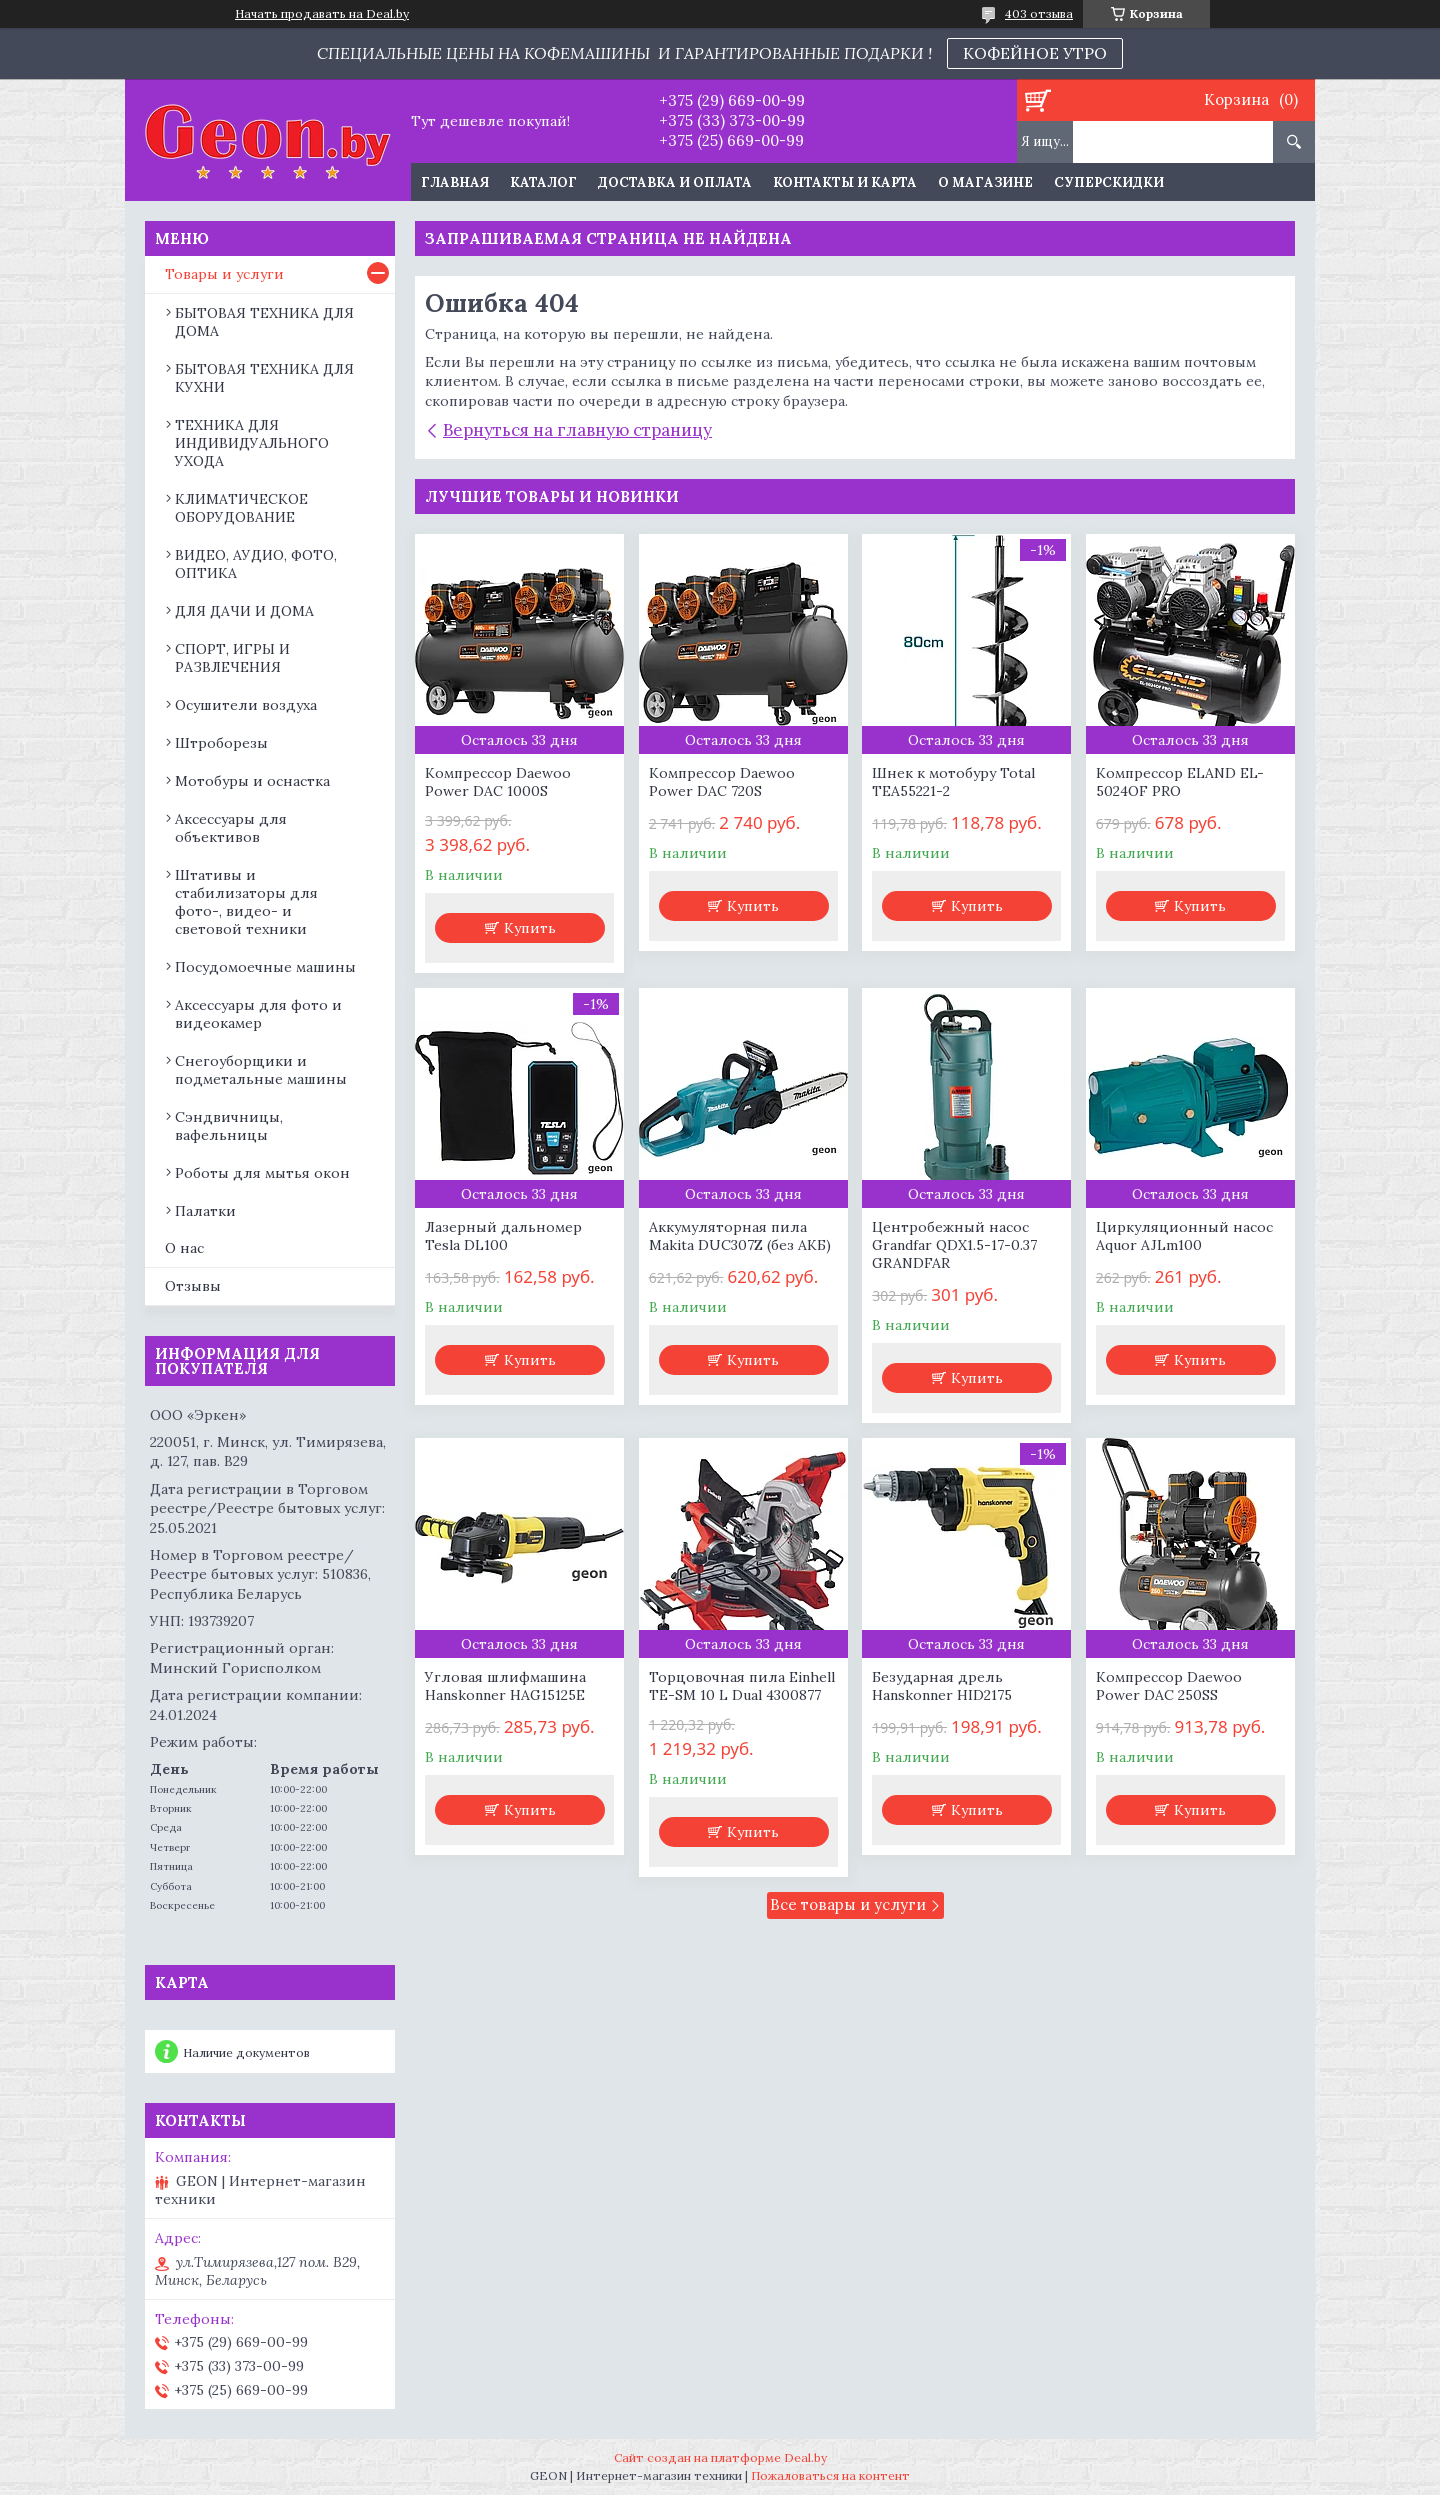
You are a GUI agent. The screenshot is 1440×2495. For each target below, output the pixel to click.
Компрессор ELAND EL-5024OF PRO (1180, 782)
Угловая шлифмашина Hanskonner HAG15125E (505, 1686)
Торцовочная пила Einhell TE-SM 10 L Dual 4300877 (742, 1686)
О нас (184, 1248)
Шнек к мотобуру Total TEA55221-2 (953, 782)
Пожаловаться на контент (830, 2475)
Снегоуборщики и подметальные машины (261, 1070)
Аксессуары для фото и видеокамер (258, 1014)
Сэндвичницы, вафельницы (229, 1126)
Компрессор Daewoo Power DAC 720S (722, 782)
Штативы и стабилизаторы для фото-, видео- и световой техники (246, 902)
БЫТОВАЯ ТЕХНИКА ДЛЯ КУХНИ (264, 378)
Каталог (543, 182)
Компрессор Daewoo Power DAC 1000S (498, 782)
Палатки (205, 1211)
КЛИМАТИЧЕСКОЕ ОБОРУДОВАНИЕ (241, 508)
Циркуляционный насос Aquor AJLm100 (1184, 1236)
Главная (455, 182)
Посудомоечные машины (265, 967)
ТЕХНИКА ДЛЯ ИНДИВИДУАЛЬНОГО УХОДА (252, 443)
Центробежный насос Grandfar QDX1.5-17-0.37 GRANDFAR (954, 1245)
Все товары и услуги (848, 1904)
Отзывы (193, 1286)
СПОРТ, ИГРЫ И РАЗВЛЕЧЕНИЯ (232, 658)
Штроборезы (221, 743)
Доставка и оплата (675, 182)
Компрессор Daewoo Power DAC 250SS (1169, 1686)
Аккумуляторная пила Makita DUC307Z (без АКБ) (740, 1236)
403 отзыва (1039, 13)
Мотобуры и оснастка (252, 781)
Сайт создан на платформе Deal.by (720, 2457)
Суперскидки (1109, 182)
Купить (530, 928)
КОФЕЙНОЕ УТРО (1035, 53)
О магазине (985, 182)
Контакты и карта (845, 182)
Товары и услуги (224, 274)
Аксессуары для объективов (231, 828)
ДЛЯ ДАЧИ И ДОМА (244, 611)
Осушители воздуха (246, 705)
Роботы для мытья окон (262, 1173)
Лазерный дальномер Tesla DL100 (503, 1236)
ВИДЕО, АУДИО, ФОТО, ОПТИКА (256, 564)
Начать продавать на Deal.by (322, 14)
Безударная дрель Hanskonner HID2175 (942, 1686)
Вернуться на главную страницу (577, 430)
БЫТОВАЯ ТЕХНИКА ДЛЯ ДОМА (264, 322)
